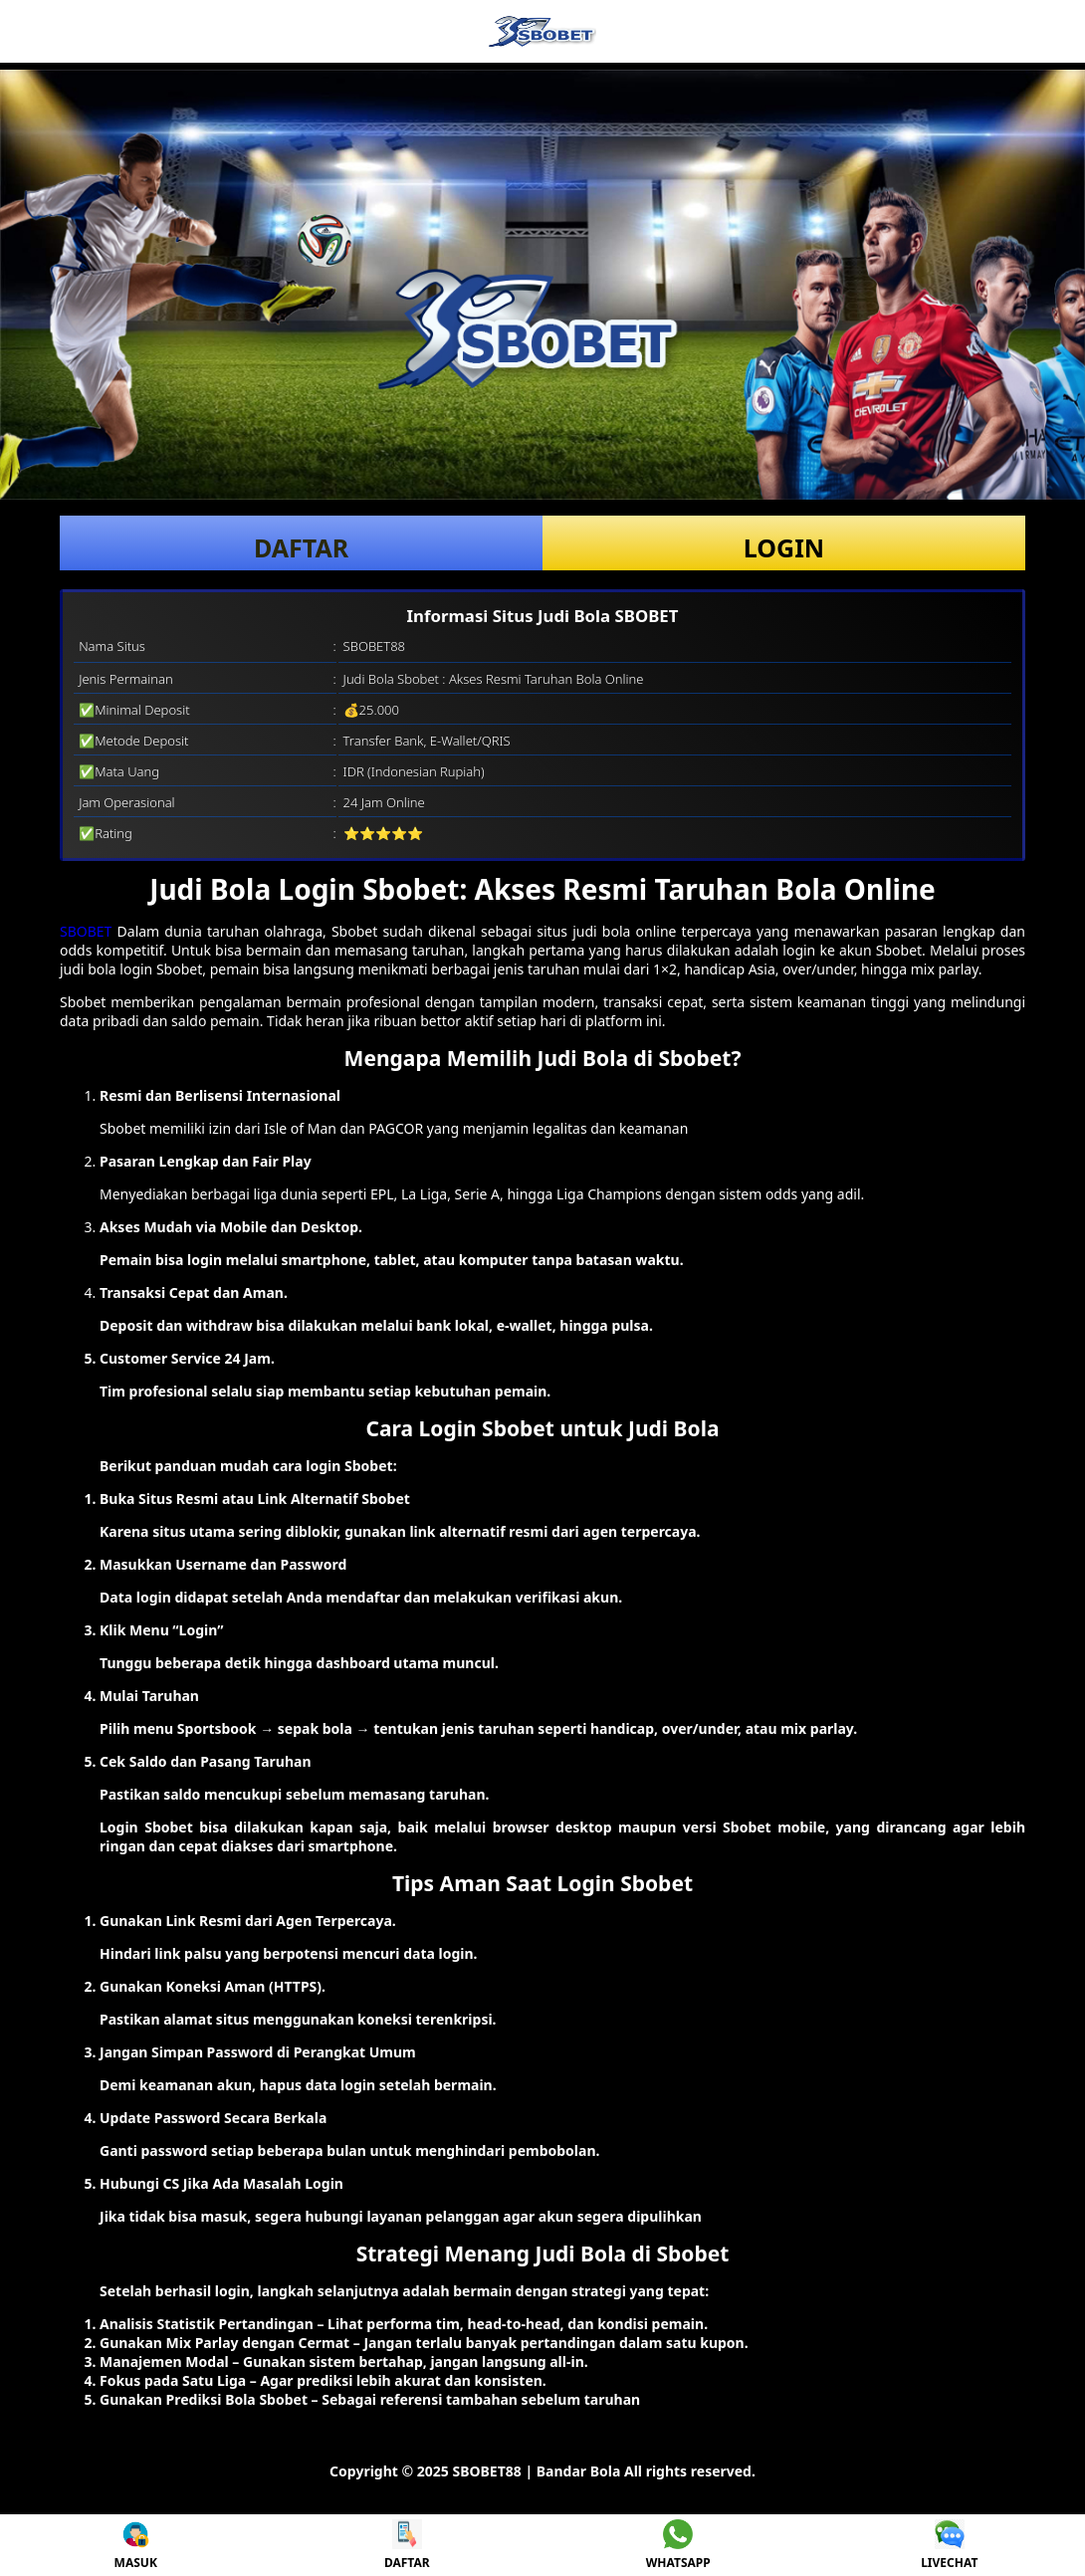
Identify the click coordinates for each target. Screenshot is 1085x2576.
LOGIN (784, 547)
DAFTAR (301, 547)
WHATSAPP (678, 2545)
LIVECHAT (949, 2545)
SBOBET (85, 931)
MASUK (135, 2545)
